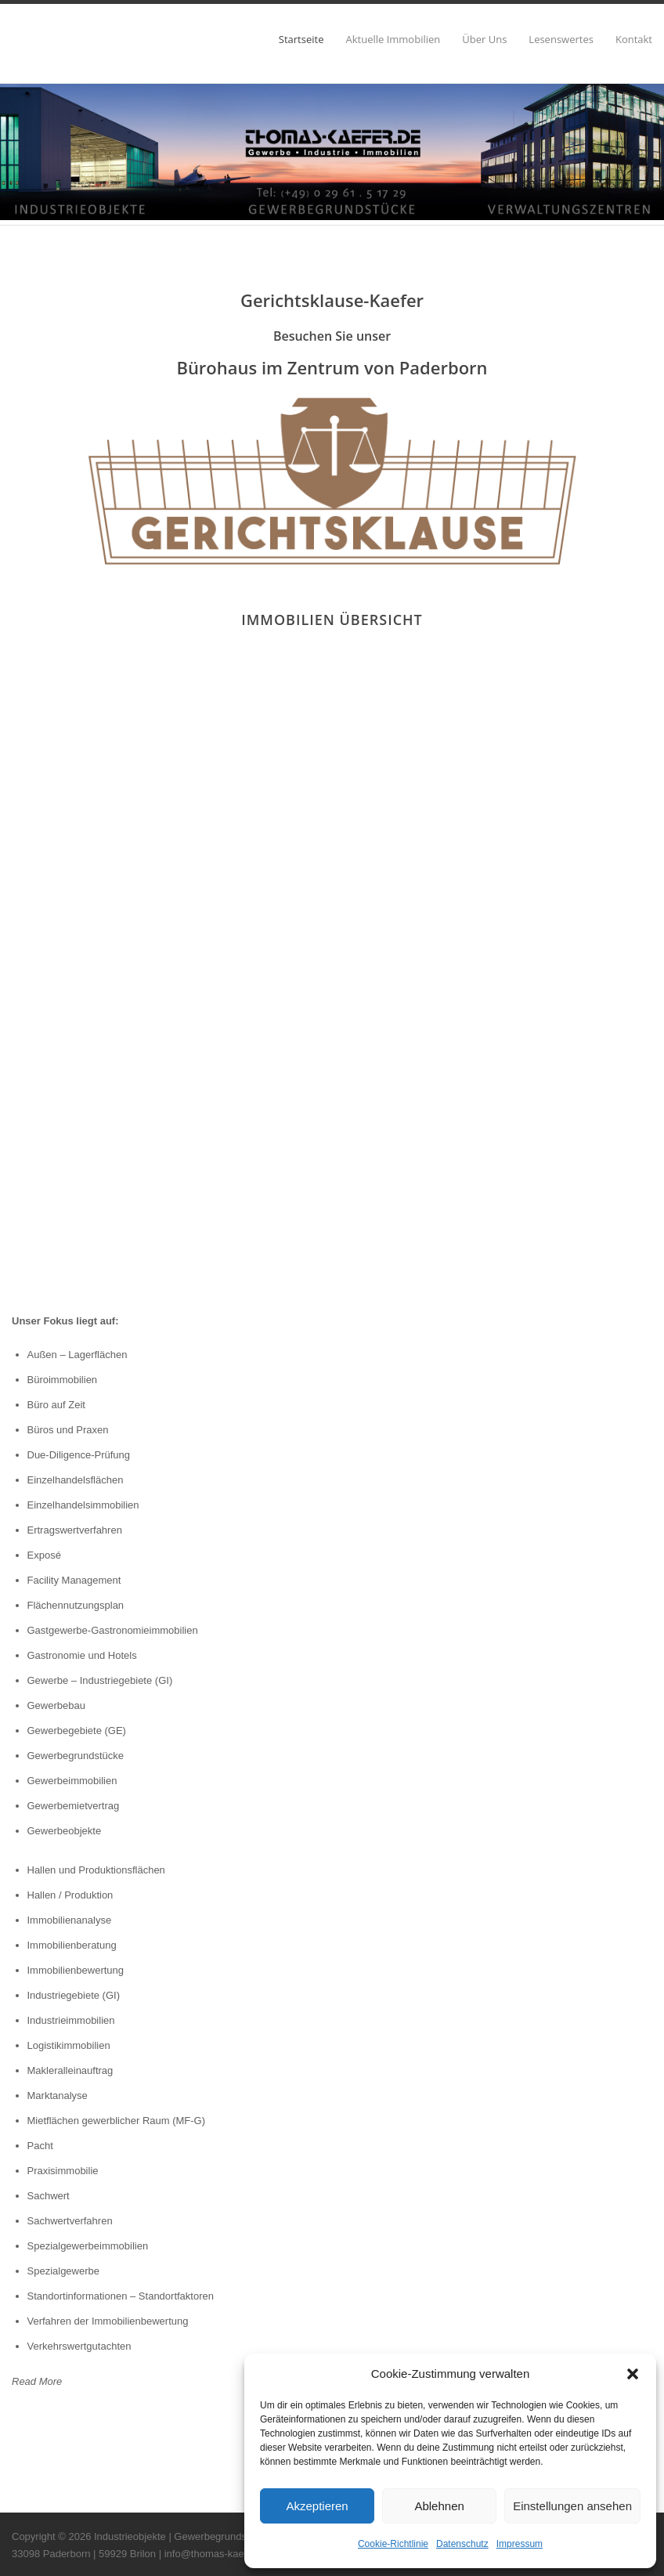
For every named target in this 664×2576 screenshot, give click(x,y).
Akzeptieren (317, 2506)
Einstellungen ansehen (572, 2506)
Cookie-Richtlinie (393, 2543)
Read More (37, 2381)
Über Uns (484, 39)
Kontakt (633, 39)
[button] (633, 2374)
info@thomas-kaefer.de (217, 2554)
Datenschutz (462, 2543)
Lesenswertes (561, 39)
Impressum (519, 2543)
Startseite (301, 39)
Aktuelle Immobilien (392, 39)
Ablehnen (439, 2506)
